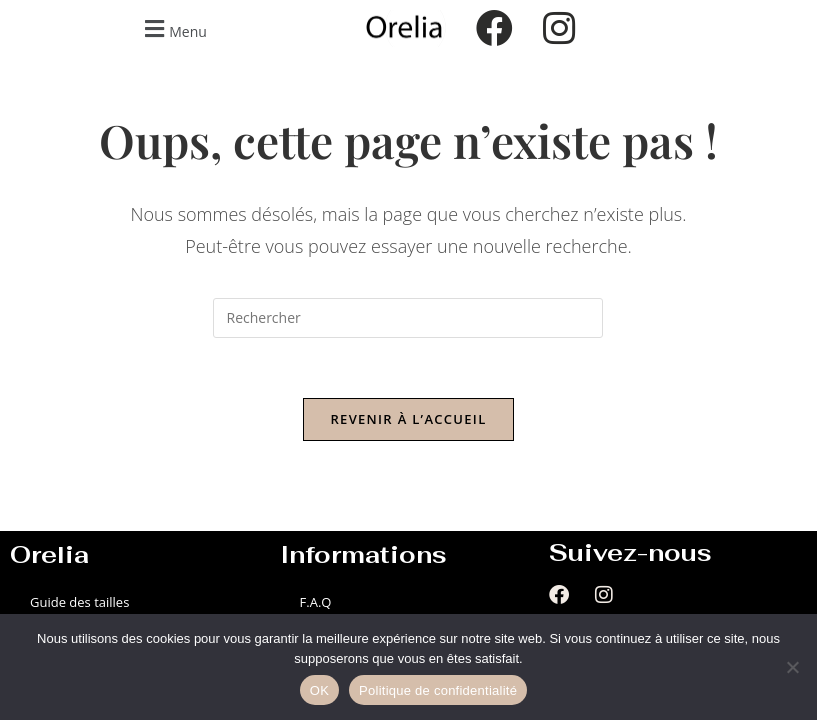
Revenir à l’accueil (408, 419)
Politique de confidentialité (438, 690)
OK (319, 690)
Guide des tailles (79, 602)
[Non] (792, 667)
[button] (173, 28)
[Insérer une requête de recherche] (408, 318)
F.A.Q (316, 602)
